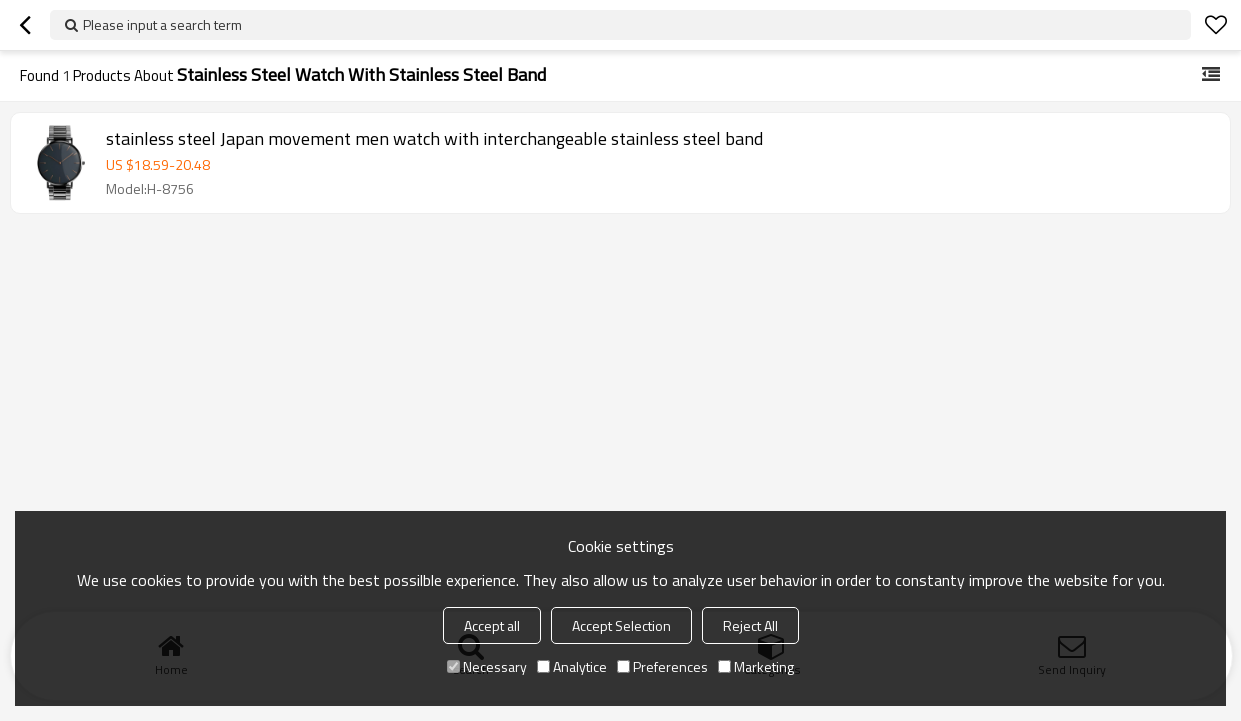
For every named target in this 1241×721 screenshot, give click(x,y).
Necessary (487, 666)
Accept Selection (621, 625)
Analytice (572, 666)
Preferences (662, 666)
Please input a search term (162, 24)
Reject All (750, 625)
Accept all (492, 625)
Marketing (756, 666)
